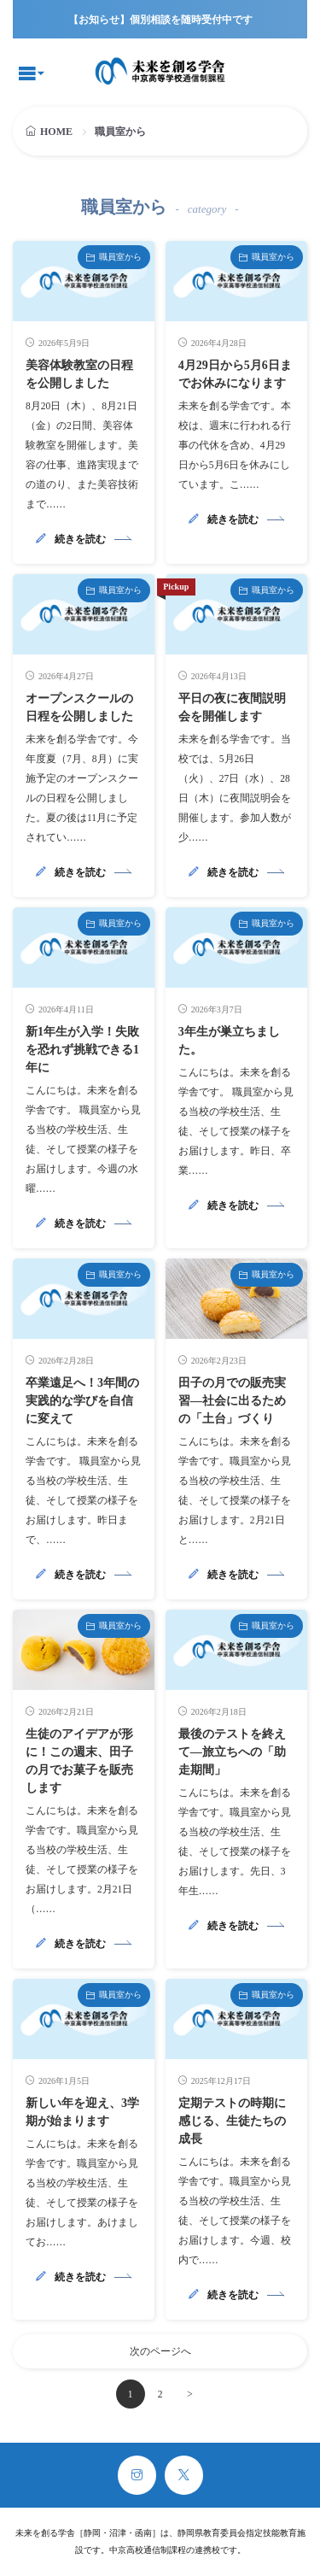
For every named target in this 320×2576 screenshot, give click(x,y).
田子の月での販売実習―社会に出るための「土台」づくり (232, 1400)
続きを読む (80, 539)
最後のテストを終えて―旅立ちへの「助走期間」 (232, 1752)
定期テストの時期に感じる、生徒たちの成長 (232, 2121)
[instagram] (137, 2475)
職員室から (120, 256)
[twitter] (184, 2475)
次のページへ (160, 2351)
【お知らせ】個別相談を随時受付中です (160, 20)
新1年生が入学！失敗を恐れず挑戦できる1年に (82, 1049)
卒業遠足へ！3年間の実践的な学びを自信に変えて (82, 1400)
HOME (56, 132)
